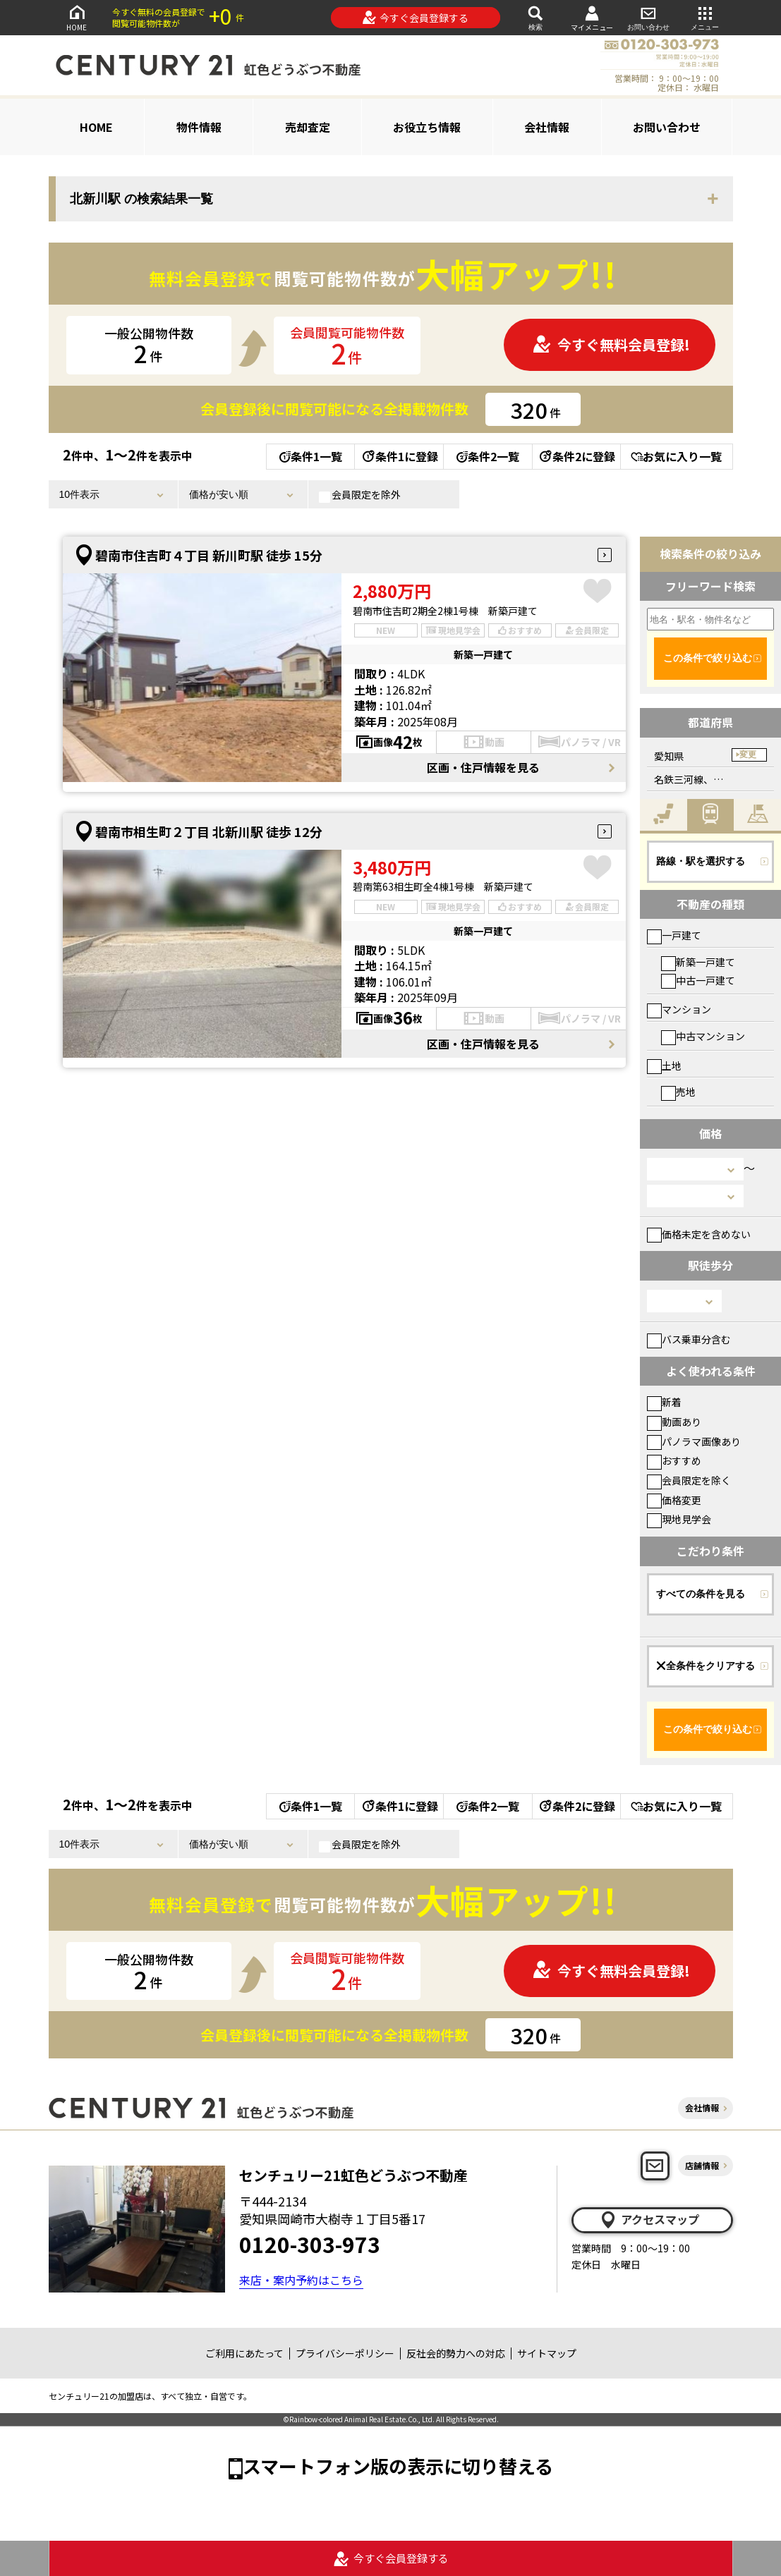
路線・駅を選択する (700, 861)
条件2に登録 (576, 456)
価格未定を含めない (699, 1234)
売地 (678, 1092)
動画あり (674, 1422)
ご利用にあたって (244, 2353)
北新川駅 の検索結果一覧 (141, 199)
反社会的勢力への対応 (455, 2353)
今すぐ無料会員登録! (611, 344)
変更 (747, 754)
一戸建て (674, 935)
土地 (664, 1065)
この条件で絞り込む (707, 658)
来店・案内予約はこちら (301, 2279)
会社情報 (546, 126)
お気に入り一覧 (676, 456)
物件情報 (199, 126)
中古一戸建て (698, 980)
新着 (664, 1402)
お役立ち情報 (427, 126)
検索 (535, 17)
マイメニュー (592, 18)
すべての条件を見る (700, 1593)
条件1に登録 (399, 456)
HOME (77, 17)
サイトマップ (546, 2353)
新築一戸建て (698, 962)
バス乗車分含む (689, 1339)
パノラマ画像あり (694, 1441)
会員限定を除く (689, 1480)
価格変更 (674, 1500)
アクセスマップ (649, 2220)
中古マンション (703, 1036)
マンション (679, 1009)
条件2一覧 (487, 456)
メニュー (705, 17)
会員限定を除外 (360, 495)
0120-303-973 (309, 2244)
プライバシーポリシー (345, 2353)
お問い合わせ (648, 17)
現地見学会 (679, 1519)
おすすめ (674, 1460)
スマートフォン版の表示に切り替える (398, 2466)
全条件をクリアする (705, 1665)
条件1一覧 (310, 456)
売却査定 (307, 126)
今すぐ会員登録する (415, 18)
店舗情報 (702, 2165)
